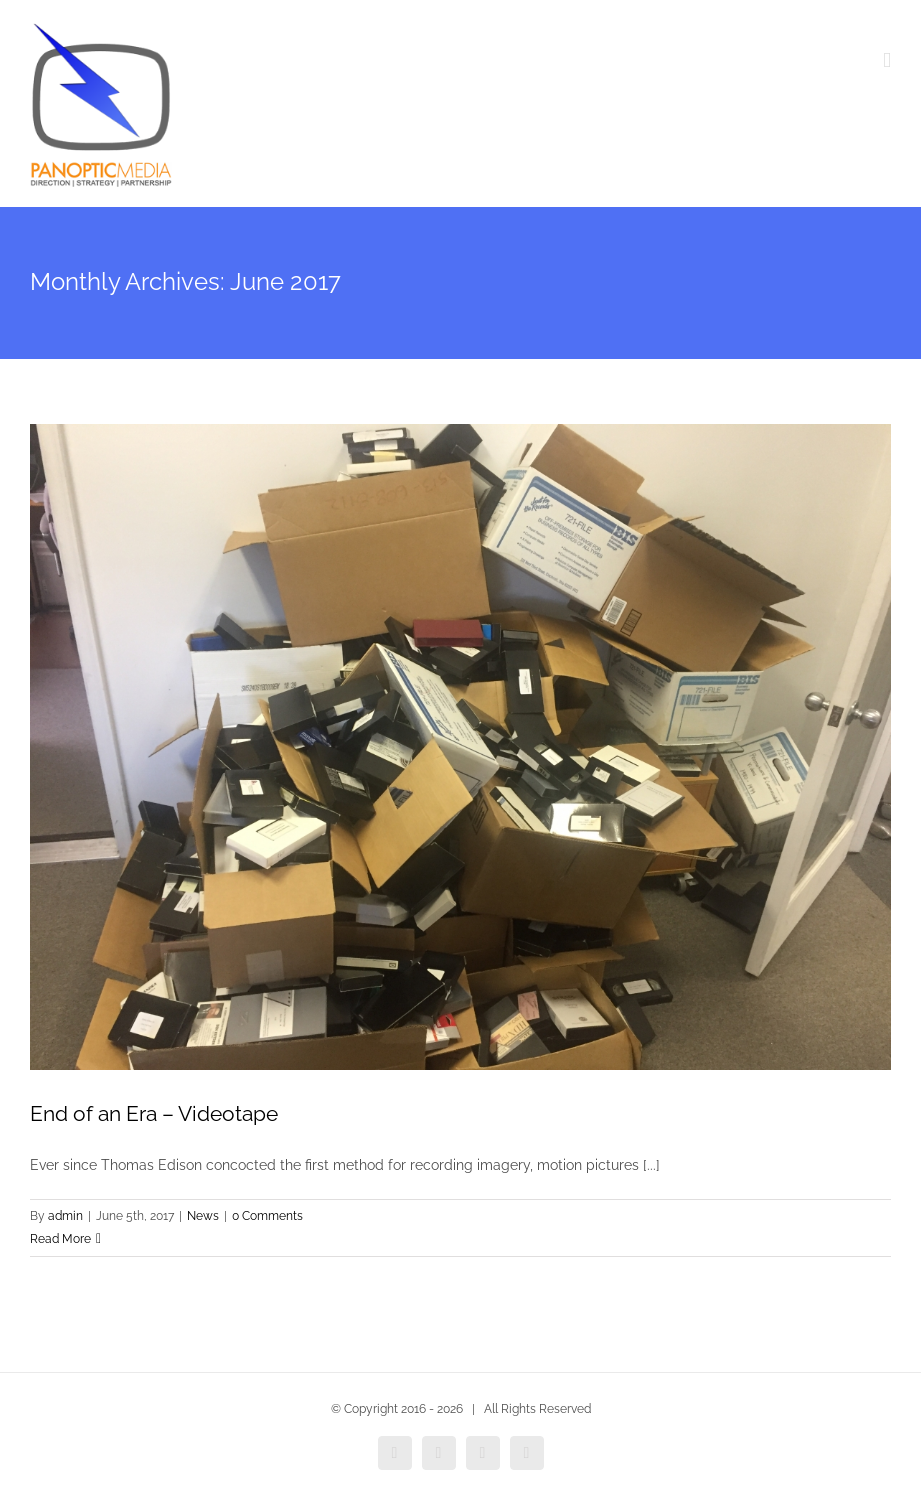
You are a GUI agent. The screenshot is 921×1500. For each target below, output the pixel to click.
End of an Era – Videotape (154, 1113)
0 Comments (267, 1216)
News (203, 1216)
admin (65, 1216)
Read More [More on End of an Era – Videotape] (60, 1239)
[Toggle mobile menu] (887, 60)
